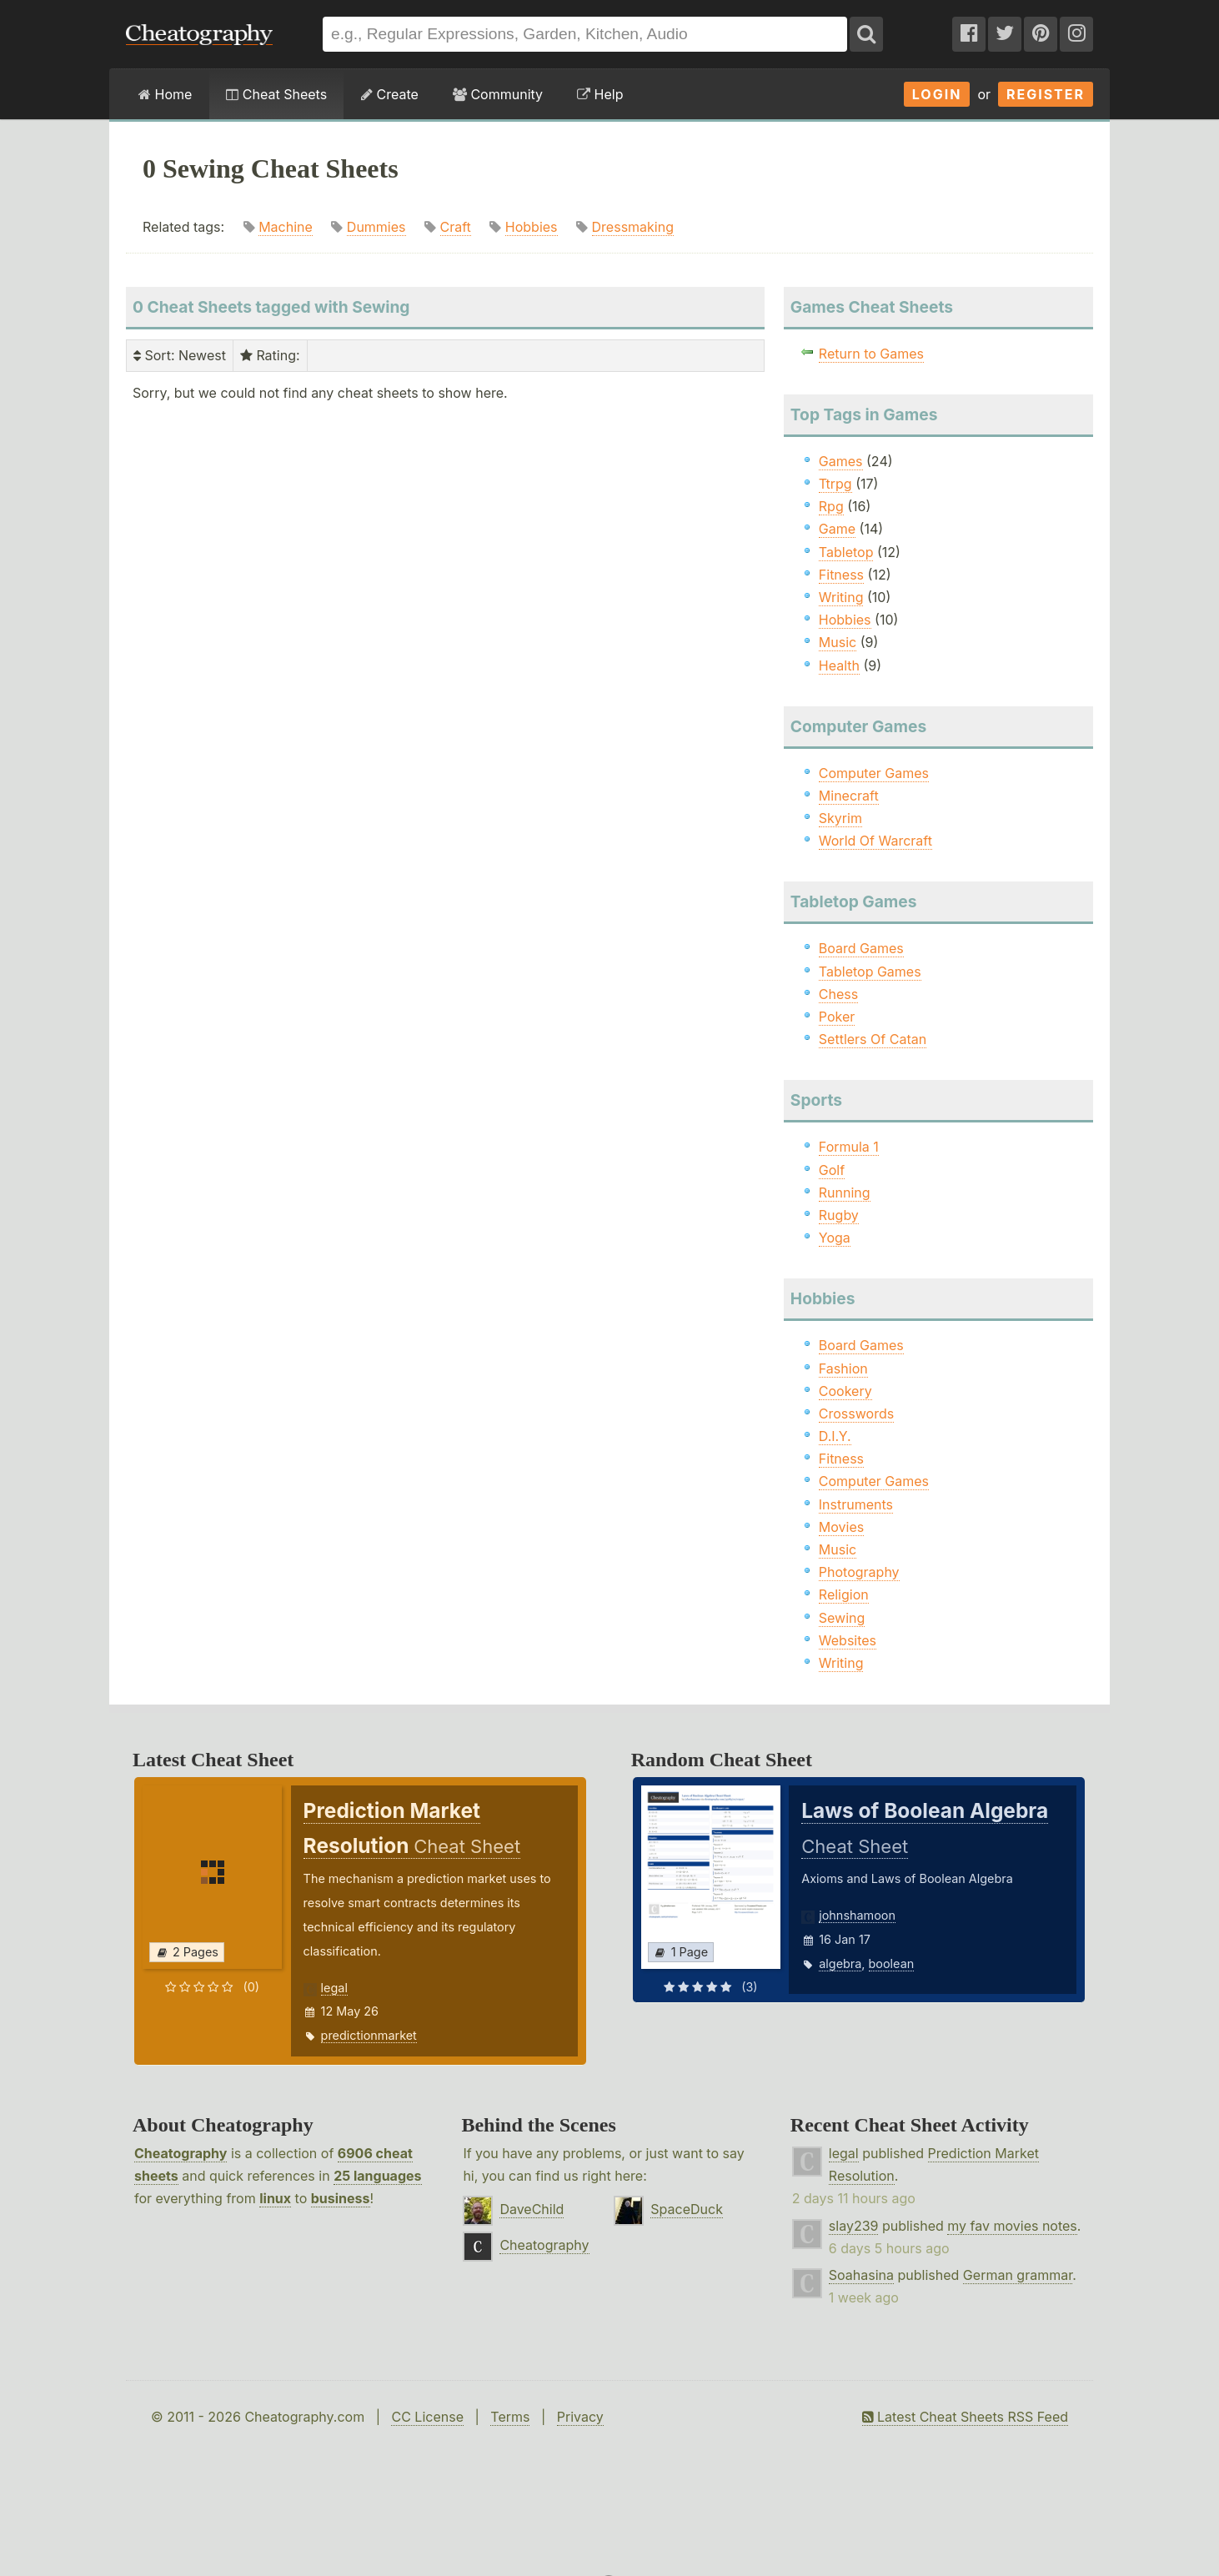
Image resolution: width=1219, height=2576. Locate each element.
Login (937, 94)
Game (837, 528)
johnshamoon (857, 1915)
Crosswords (856, 1413)
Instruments (856, 1504)
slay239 (854, 2225)
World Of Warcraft (875, 840)
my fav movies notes (1012, 2225)
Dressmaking (633, 226)
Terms (509, 2416)
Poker (837, 1016)
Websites (847, 1640)
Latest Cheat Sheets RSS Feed (965, 2416)
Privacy (580, 2416)
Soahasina (861, 2275)
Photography (859, 1572)
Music (837, 642)
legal (334, 1988)
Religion (844, 1594)
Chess (838, 994)
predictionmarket (369, 2035)
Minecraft (849, 795)
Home (165, 94)
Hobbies (531, 226)
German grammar (1017, 2275)
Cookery (845, 1391)
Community (498, 94)
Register (1045, 94)
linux (275, 2198)
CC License (427, 2416)
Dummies (376, 226)
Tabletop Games (870, 971)
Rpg (831, 506)
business (340, 2198)
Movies (841, 1527)
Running (844, 1192)
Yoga (834, 1237)
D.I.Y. (835, 1436)
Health (839, 665)
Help (600, 94)
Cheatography (180, 2153)
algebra (840, 1963)
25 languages (377, 2175)
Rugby (839, 1215)
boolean (892, 1963)
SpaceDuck (686, 2209)
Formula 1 (849, 1146)
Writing (841, 597)
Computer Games (874, 773)
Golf (832, 1170)
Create (390, 94)
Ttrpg (835, 483)
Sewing (842, 1617)
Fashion (843, 1368)
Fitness (841, 574)
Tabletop (846, 552)
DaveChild (531, 2209)
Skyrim (840, 818)
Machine (285, 226)
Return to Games (871, 353)
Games (841, 461)
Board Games (861, 948)
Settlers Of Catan (872, 1039)
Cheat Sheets (276, 94)
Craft (455, 226)
